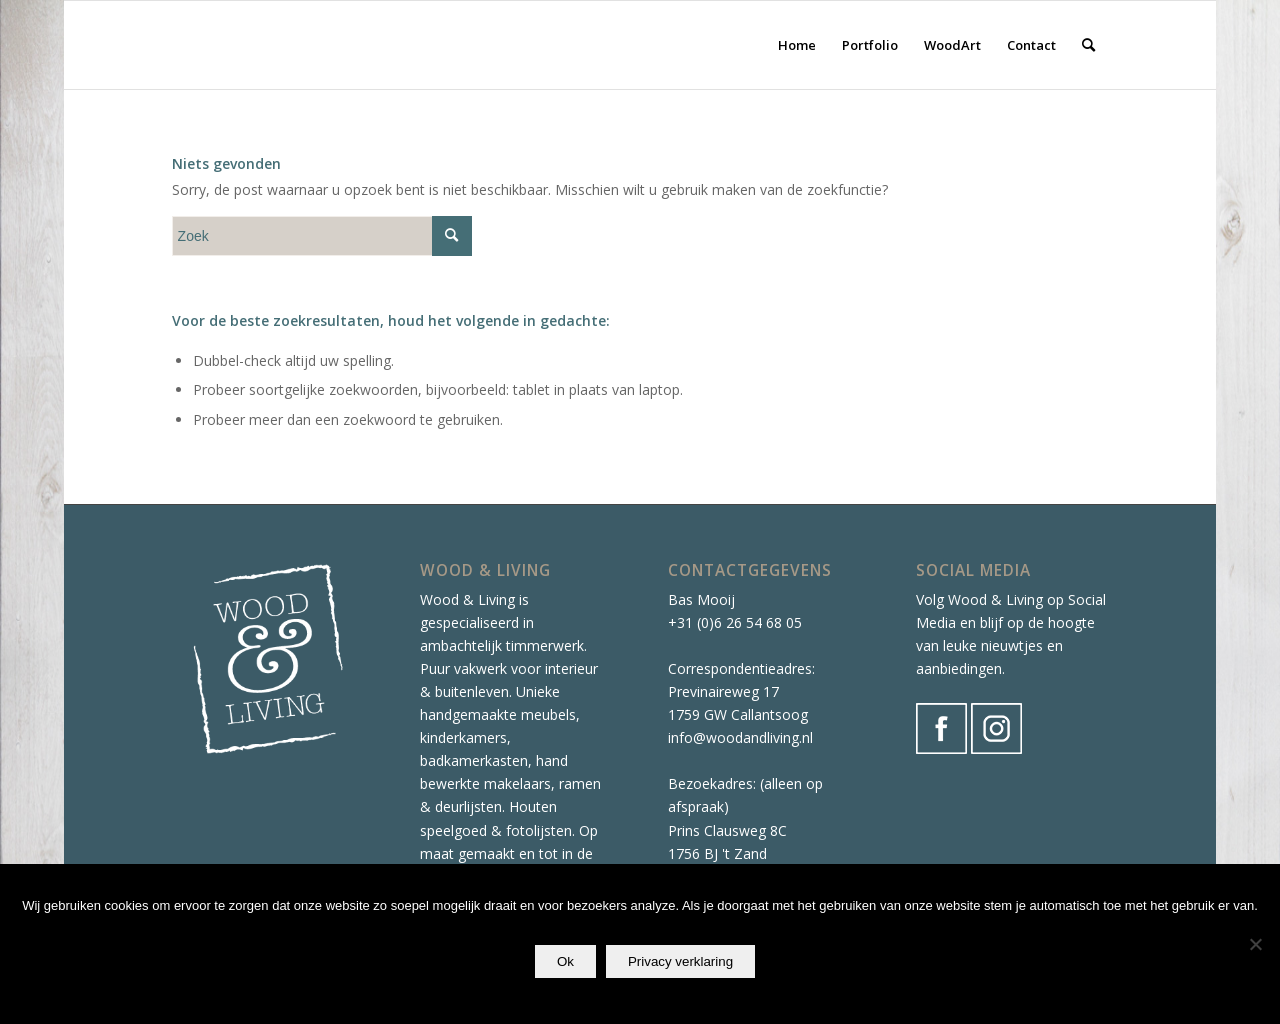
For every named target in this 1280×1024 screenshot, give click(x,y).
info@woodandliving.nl (740, 737)
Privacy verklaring (680, 961)
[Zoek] (1088, 45)
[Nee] (1255, 944)
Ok (565, 961)
